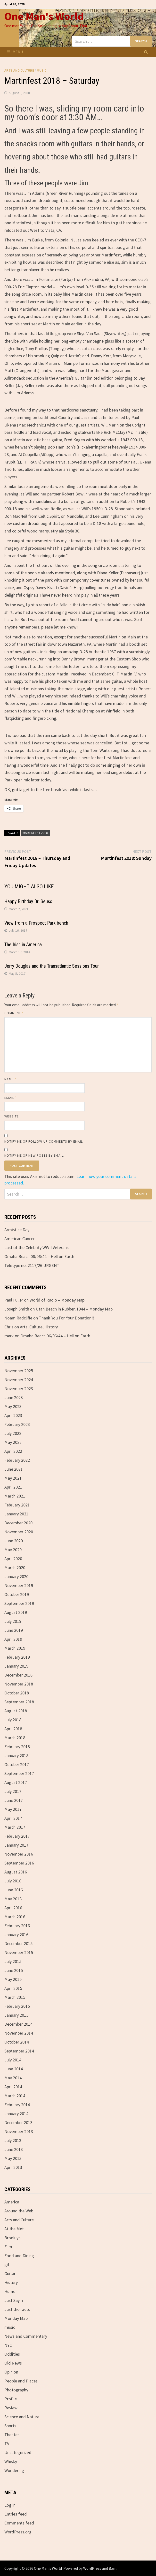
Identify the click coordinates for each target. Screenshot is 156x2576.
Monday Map (16, 2318)
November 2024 (18, 1379)
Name (10, 1079)
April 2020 (13, 1558)
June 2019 (13, 1630)
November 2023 (18, 1388)
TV (6, 2443)
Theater (11, 2434)
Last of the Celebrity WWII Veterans (36, 1247)
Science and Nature (21, 2416)
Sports (10, 2425)
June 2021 (13, 1469)
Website (11, 1116)
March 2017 (14, 1827)
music (41, 70)
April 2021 (13, 1487)
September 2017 (19, 1773)
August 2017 (15, 1782)
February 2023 (17, 1424)
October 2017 (16, 1764)
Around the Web (18, 2211)
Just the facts (17, 2309)
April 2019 (13, 1639)
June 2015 (13, 1970)
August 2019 (15, 1612)
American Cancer (19, 1238)
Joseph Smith (16, 1309)
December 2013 (18, 2122)
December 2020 (18, 1523)
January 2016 (16, 1934)
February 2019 (17, 1657)
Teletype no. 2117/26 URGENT (31, 1265)
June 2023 (13, 1397)
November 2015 (18, 1952)
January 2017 (16, 1845)
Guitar (10, 2273)
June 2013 (13, 2149)
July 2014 (12, 2060)
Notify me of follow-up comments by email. (44, 1141)
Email (10, 1097)
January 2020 (16, 1576)
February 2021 (17, 1505)
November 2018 (18, 1684)
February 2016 (17, 1925)
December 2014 (18, 2024)
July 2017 (12, 1791)
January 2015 (16, 2015)
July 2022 (12, 1433)
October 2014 (16, 2042)
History (11, 2282)
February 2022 (17, 1460)
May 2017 (13, 1809)
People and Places (21, 2381)
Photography (16, 2390)
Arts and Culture (19, 70)
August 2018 (15, 1711)
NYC (8, 2345)
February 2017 (17, 1836)
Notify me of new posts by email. (34, 1155)
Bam (112, 2568)
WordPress (92, 2568)
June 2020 (13, 1540)
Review (10, 2408)
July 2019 (12, 1621)
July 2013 (12, 2140)
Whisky (10, 2461)
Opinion (11, 2372)
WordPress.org (18, 2532)
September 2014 (19, 2051)
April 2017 (13, 1818)
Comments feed (19, 2523)
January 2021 (16, 1514)
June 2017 (13, 1800)
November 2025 (18, 1370)
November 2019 (18, 1585)
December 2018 (18, 1675)
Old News (13, 2363)
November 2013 (18, 2131)
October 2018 (16, 1693)
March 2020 (14, 1567)
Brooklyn (12, 2237)
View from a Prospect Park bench (36, 923)
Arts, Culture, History (39, 1327)
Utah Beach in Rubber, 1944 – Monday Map (74, 1309)
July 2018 (12, 1719)
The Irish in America (23, 944)
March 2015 (14, 1997)
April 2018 (13, 1728)
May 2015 (13, 1979)
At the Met (14, 2229)
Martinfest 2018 (35, 833)
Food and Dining (19, 2255)
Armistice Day (16, 1229)
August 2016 (15, 1872)
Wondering (14, 2470)
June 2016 (13, 1890)
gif (6, 2264)
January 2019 (16, 1666)
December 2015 (18, 1943)
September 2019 (19, 1603)
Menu (15, 51)
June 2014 (13, 2069)
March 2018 (14, 1737)
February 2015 (17, 2006)
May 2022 (13, 1442)
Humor (10, 2291)
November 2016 (18, 1854)
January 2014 (16, 2113)
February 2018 (17, 1746)
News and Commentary (25, 2336)
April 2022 (13, 1451)
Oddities (12, 2354)
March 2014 (14, 2095)
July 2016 (12, 1881)
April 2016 (13, 1907)
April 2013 (13, 2167)
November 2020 (18, 1532)
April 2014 (13, 2086)
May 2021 (13, 1478)
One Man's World (44, 16)
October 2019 (16, 1594)
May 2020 (13, 1549)
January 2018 (16, 1755)
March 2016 (14, 1916)
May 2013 (13, 2158)
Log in (10, 2505)
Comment (14, 1013)
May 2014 (13, 2078)
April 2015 (13, 1988)
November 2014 (18, 2033)
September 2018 (19, 1702)
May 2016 (13, 1899)
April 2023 (13, 1415)
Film (8, 2246)
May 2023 (13, 1406)
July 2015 (12, 1961)
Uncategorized (17, 2452)
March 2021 (14, 1496)
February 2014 (17, 2104)
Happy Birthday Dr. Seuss (28, 901)
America (11, 2202)
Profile (10, 2399)
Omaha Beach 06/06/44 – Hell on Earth (39, 1256)
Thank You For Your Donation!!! (67, 1318)
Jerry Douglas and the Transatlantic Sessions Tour (51, 966)
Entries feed (15, 2514)
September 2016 (19, 1863)
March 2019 (14, 1648)
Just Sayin (13, 2300)
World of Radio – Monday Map (57, 1300)
